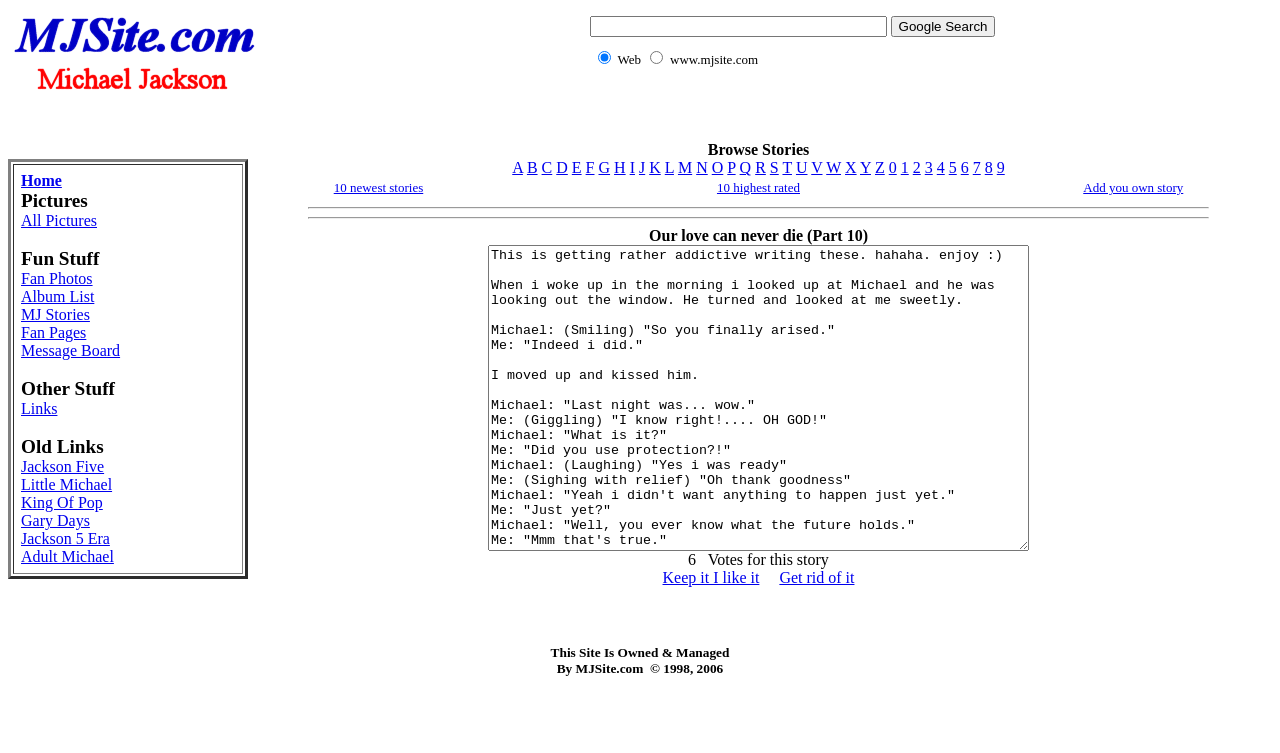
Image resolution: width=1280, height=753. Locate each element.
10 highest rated (758, 187)
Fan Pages (53, 332)
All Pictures (59, 220)
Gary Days (55, 520)
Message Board (70, 350)
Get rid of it (816, 637)
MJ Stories (55, 314)
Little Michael (66, 484)
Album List (57, 296)
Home (41, 180)
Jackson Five (62, 466)
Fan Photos (57, 278)
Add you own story (1133, 187)
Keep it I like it (711, 637)
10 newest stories (379, 187)
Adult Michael (67, 556)
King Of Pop (62, 502)
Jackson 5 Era (65, 538)
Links (39, 408)
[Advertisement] (789, 115)
